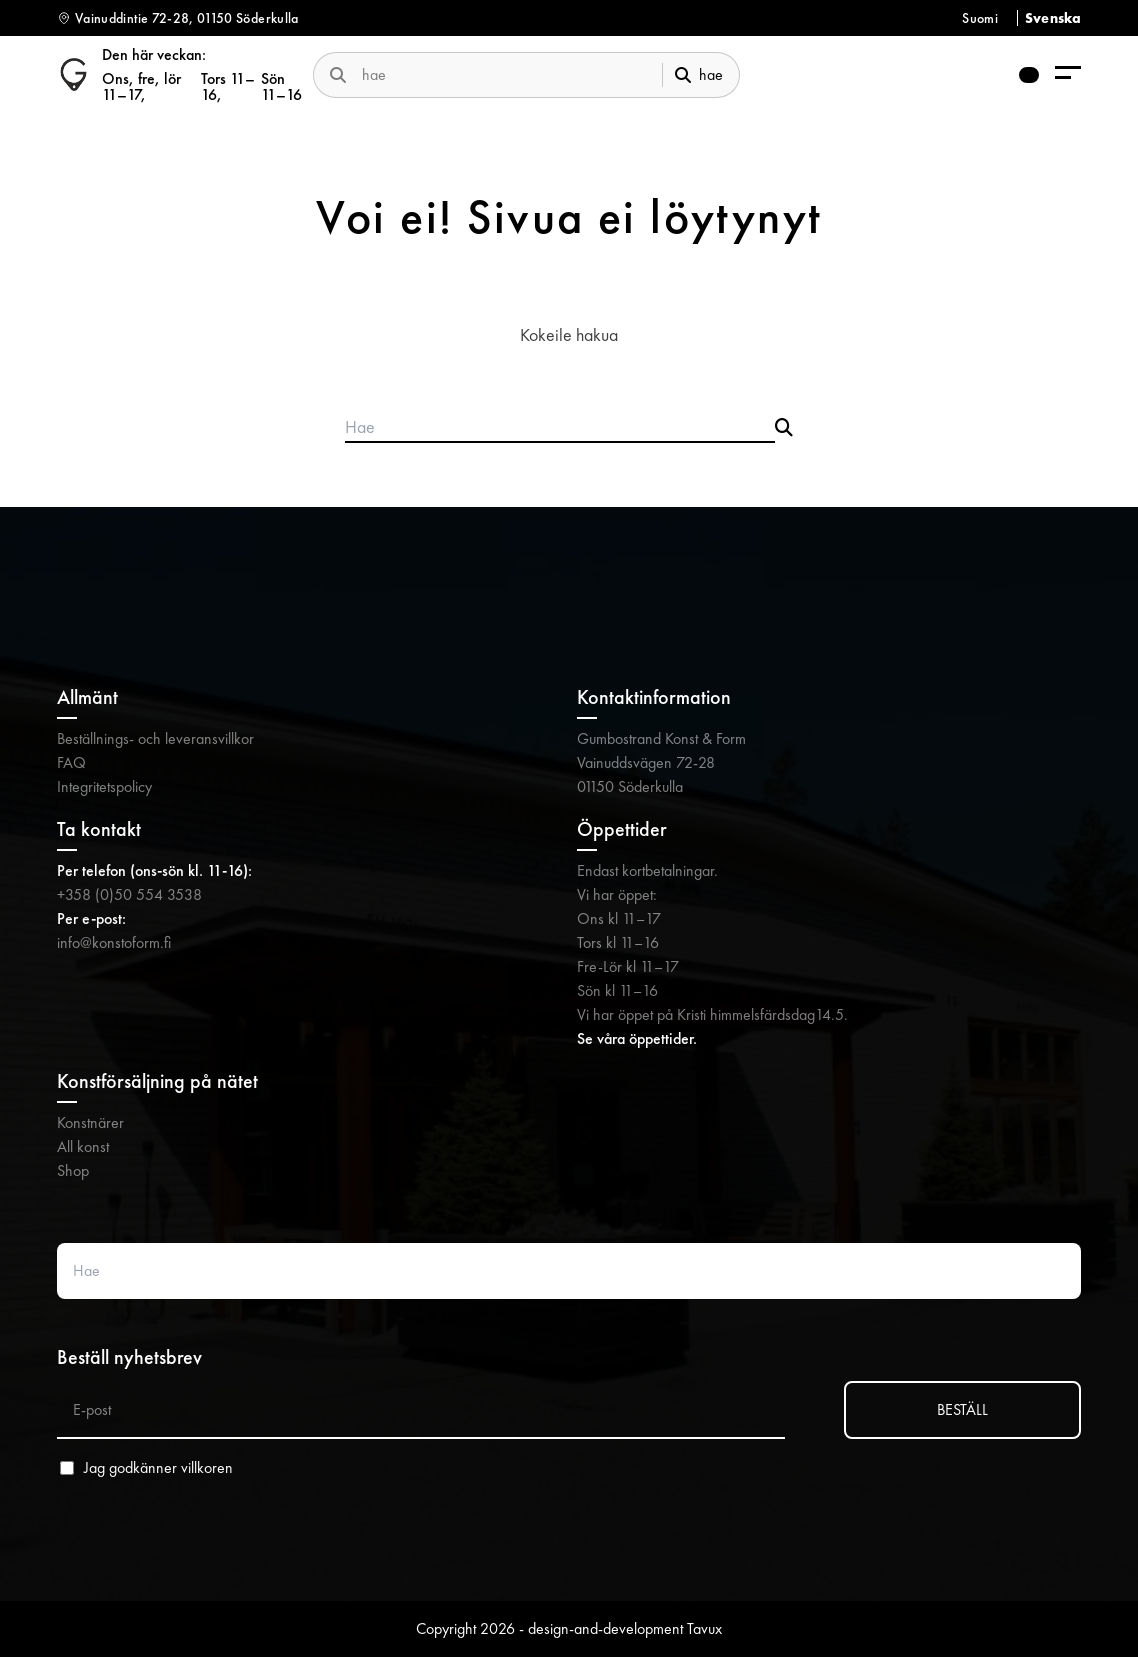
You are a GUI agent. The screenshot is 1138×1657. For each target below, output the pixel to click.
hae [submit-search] (699, 74)
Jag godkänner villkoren (158, 1468)
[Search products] (560, 428)
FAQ (71, 762)
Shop (73, 1170)
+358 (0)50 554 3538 (129, 894)
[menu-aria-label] (1068, 74)
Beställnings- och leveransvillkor (155, 738)
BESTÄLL (962, 1409)
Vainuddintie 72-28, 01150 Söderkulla (187, 18)
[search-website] (504, 74)
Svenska (1053, 18)
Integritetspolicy (104, 786)
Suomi (980, 18)
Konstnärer (90, 1122)
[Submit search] (784, 428)
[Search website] (569, 1271)
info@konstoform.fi (114, 942)
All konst (83, 1146)
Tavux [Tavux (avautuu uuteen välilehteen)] (704, 1628)
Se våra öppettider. (637, 1038)
